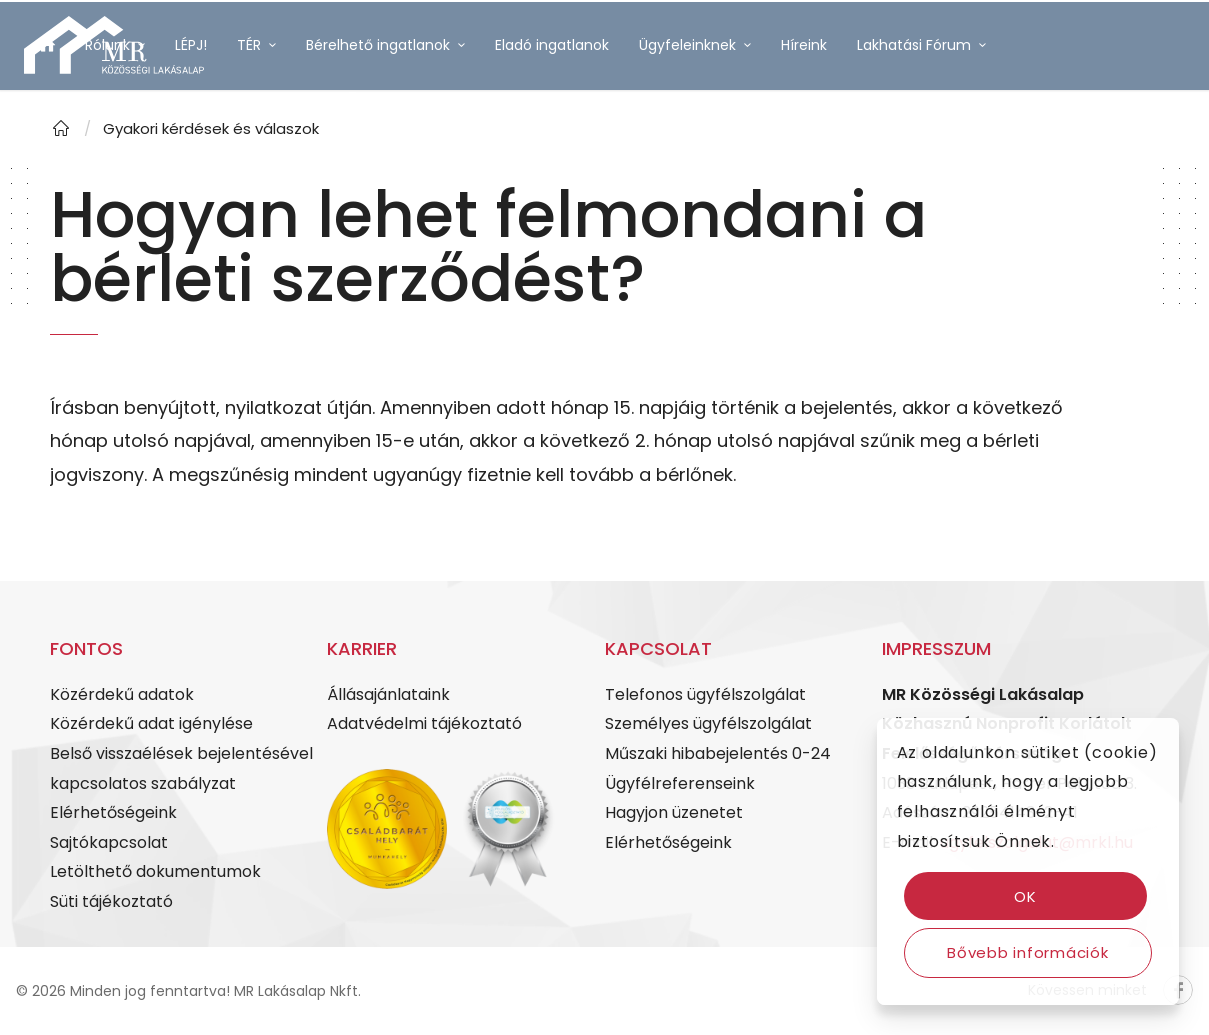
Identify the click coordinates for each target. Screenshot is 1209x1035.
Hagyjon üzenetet (674, 812)
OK (1025, 896)
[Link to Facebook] (30, 164)
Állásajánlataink (388, 694)
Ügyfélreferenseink (680, 783)
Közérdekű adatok (122, 694)
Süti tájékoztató (111, 901)
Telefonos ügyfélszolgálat (705, 694)
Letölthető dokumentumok (155, 871)
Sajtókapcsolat (109, 842)
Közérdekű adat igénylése (151, 723)
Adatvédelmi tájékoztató (424, 723)
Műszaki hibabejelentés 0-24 (718, 753)
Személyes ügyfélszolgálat (708, 723)
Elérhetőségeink (113, 812)
